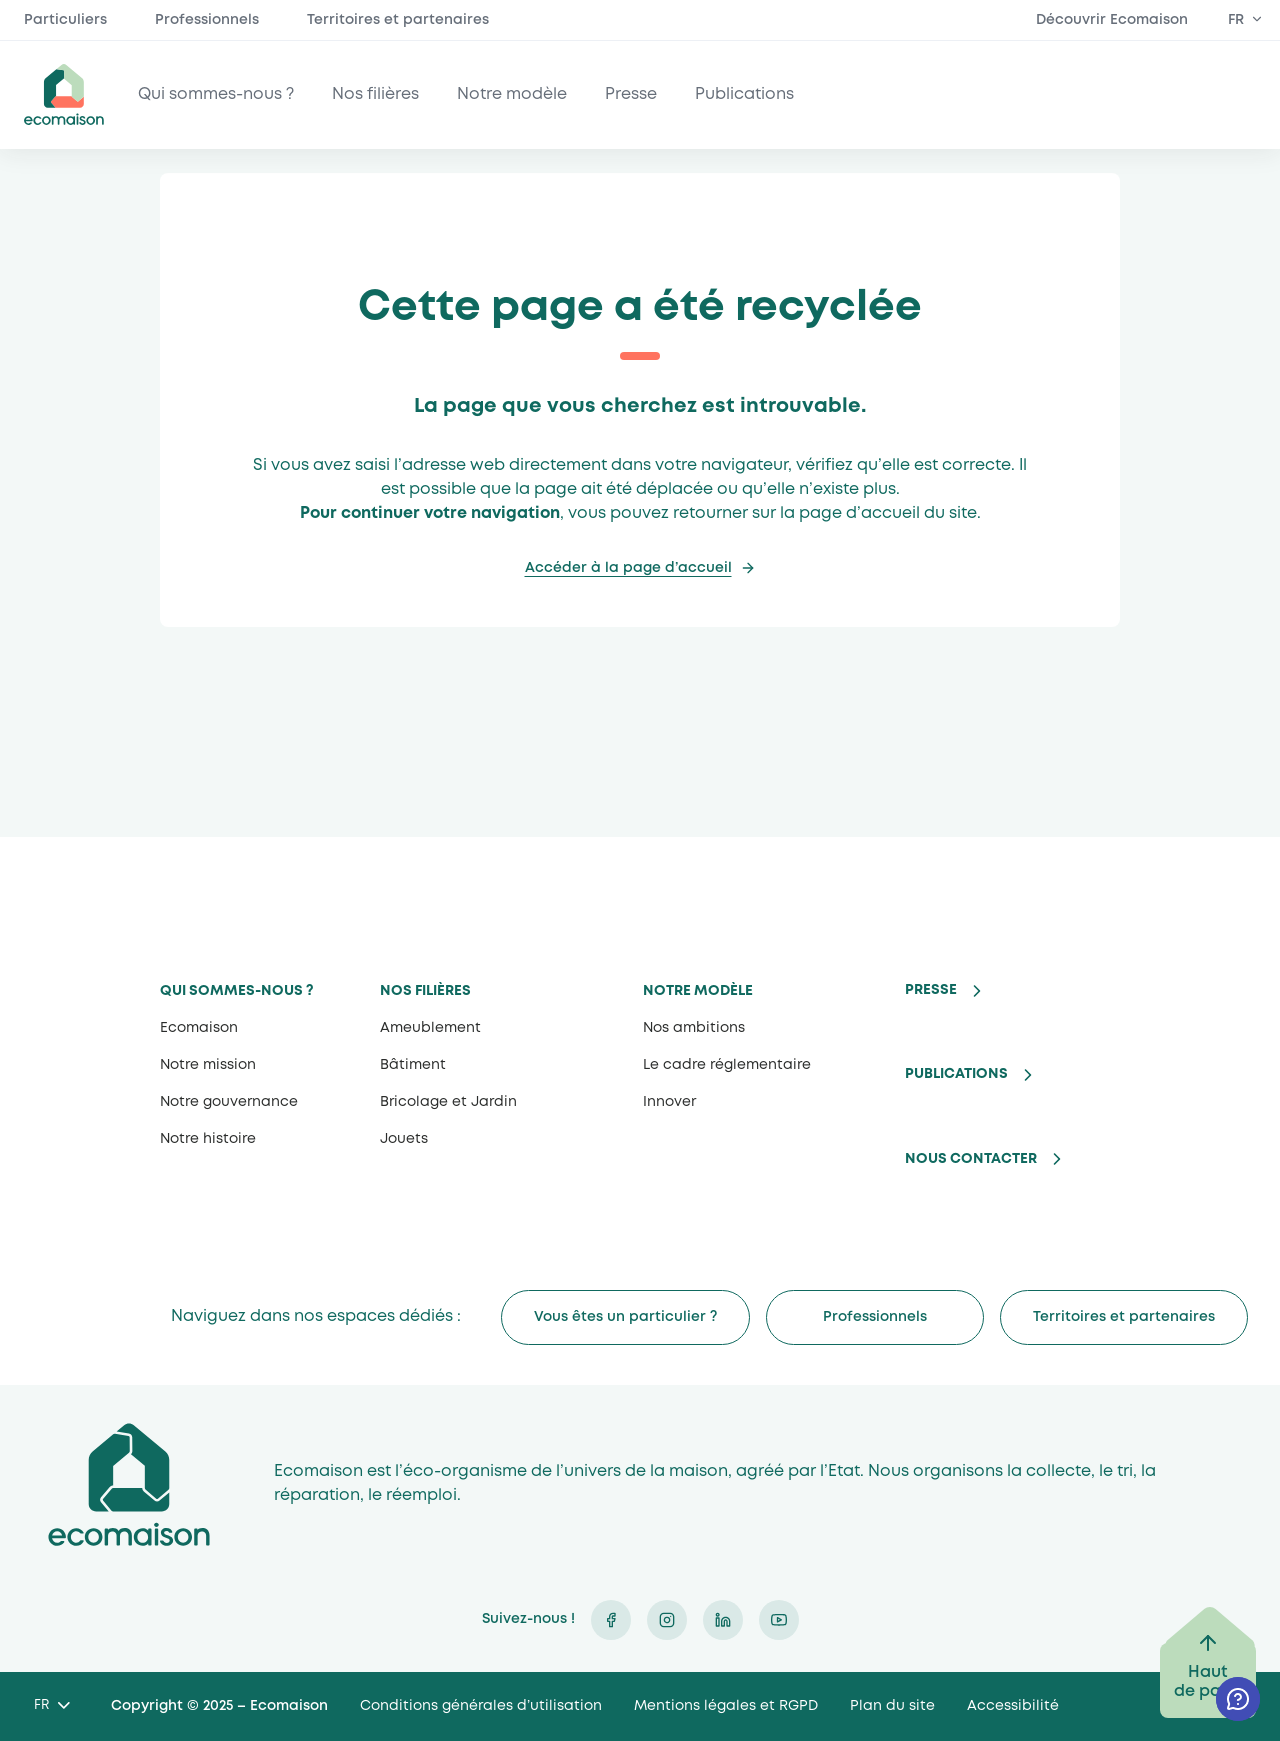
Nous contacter (971, 1159)
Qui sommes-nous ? (216, 94)
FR (1236, 20)
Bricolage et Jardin (448, 1102)
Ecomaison (199, 1028)
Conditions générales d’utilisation (481, 1706)
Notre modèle (512, 94)
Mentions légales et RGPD (726, 1706)
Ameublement (430, 1028)
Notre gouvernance (229, 1102)
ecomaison (64, 94)
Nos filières (375, 94)
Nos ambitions (694, 1028)
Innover (669, 1102)
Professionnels (207, 20)
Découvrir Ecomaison (1112, 20)
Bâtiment (413, 1065)
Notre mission (208, 1065)
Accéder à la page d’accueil (628, 568)
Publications (744, 94)
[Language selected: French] (51, 1706)
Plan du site (892, 1706)
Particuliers (65, 20)
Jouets (404, 1139)
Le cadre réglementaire (727, 1065)
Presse (631, 94)
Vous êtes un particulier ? (625, 1317)
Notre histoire (208, 1139)
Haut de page (1208, 1682)
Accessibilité (1013, 1706)
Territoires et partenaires (398, 20)
